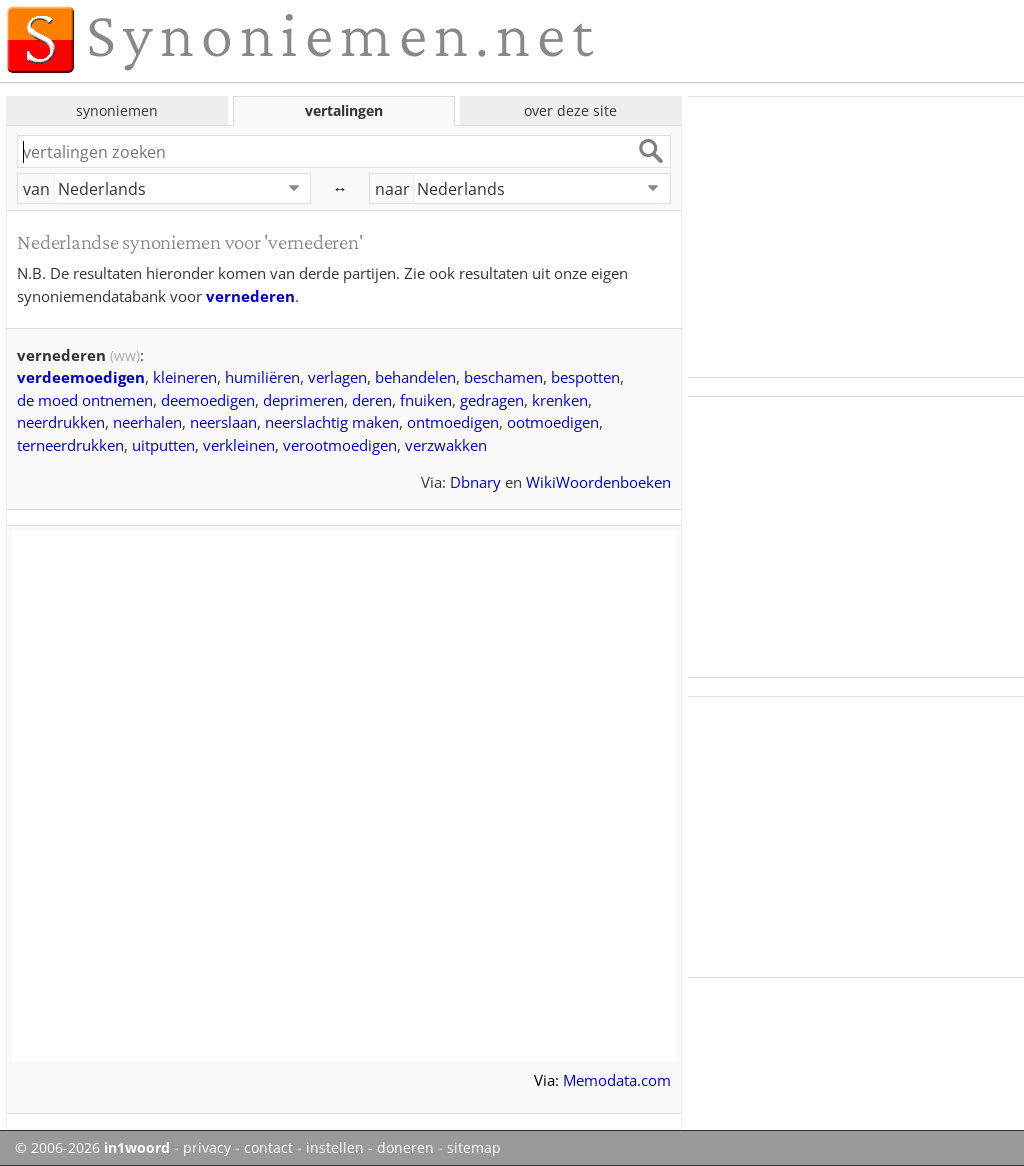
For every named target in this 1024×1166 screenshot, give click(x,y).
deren (372, 400)
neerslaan (223, 422)
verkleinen (239, 445)
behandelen (415, 377)
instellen (335, 1148)
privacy (207, 1148)
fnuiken (426, 400)
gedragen (492, 400)
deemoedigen (208, 400)
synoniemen (117, 110)
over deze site (570, 110)
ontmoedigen (453, 422)
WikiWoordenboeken (598, 482)
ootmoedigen (553, 422)
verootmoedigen (340, 445)
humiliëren (262, 377)
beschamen (503, 377)
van (36, 189)
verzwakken (446, 445)
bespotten (585, 377)
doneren (405, 1148)
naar (392, 189)
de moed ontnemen (85, 400)
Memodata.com (617, 1080)
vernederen (250, 296)
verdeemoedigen (81, 377)
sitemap (474, 1148)
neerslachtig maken (332, 422)
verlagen (337, 377)
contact (268, 1148)
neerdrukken (61, 422)
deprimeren (303, 400)
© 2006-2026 (92, 1148)
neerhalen (147, 422)
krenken (560, 400)
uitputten (163, 445)
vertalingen (344, 110)
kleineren (185, 377)
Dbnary (475, 482)
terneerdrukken (70, 445)
